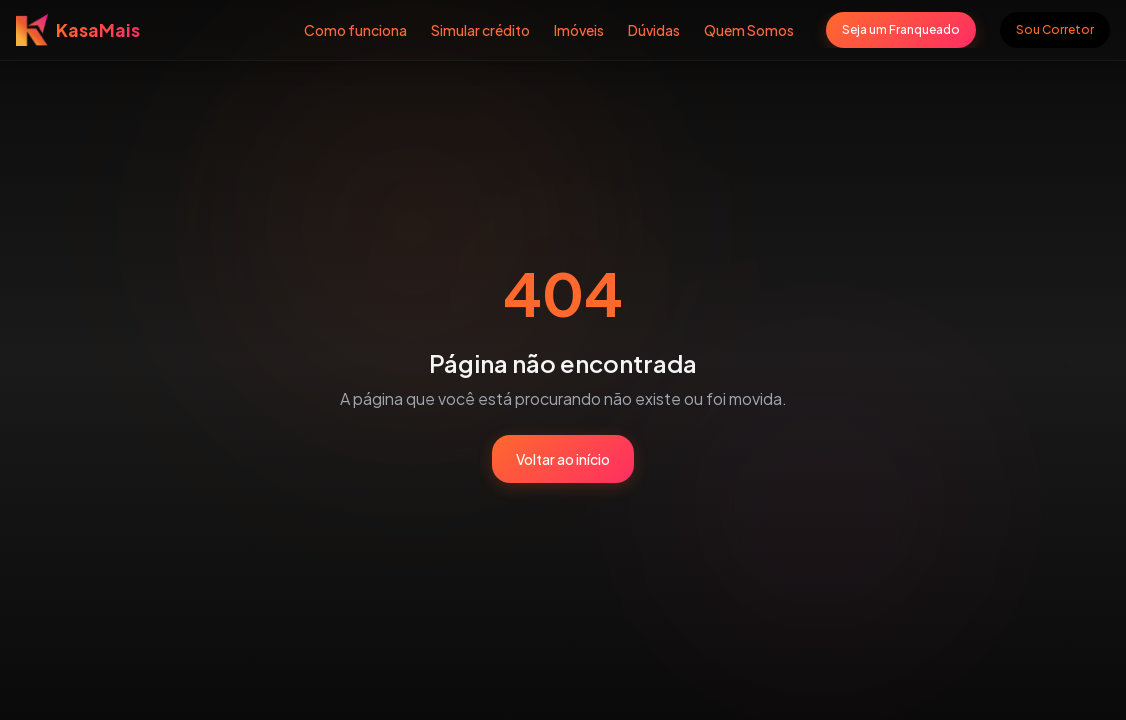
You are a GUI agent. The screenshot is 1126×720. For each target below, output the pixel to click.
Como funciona (355, 30)
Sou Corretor (1055, 29)
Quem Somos (749, 30)
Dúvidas (654, 30)
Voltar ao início (563, 459)
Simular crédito (480, 30)
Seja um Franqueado (901, 29)
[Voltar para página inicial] (78, 30)
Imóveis (579, 30)
